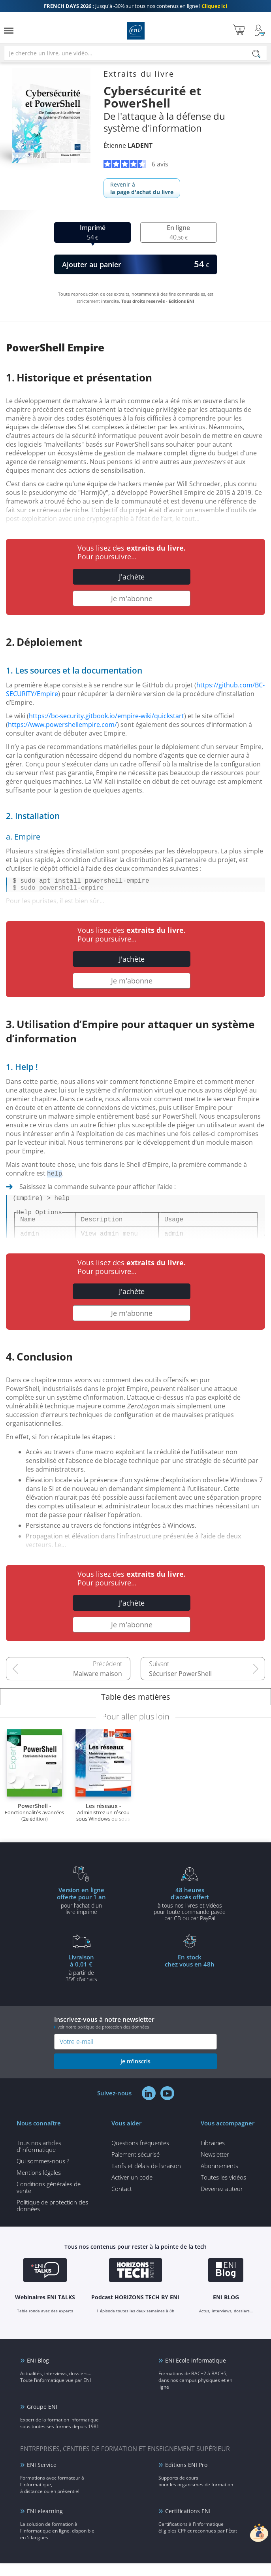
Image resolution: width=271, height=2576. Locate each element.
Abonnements (219, 2178)
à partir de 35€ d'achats (81, 1980)
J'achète (132, 576)
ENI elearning (45, 2523)
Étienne (128, 145)
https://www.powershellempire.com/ (62, 724)
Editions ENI (136, 31)
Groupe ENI (42, 2419)
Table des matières (135, 1709)
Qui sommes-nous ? (43, 2174)
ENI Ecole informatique (195, 2373)
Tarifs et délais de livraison (146, 2178)
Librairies (213, 2155)
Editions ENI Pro (186, 2477)
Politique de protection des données (52, 2218)
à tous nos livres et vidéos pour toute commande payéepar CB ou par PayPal (190, 1916)
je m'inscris (135, 2074)
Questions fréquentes (140, 2155)
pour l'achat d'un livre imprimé (81, 1913)
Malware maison (97, 1686)
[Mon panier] (239, 31)
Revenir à (141, 188)
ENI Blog (38, 2373)
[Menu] (8, 31)
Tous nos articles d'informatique (39, 2158)
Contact (121, 2201)
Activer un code (131, 2190)
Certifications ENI (188, 2523)
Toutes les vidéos (223, 2190)
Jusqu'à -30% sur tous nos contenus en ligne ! (135, 5)
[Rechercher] (256, 53)
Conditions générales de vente (49, 2200)
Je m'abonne (131, 598)
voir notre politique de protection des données (103, 2039)
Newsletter (215, 2167)
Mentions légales (39, 2185)
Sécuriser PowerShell (180, 1686)
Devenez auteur (222, 2201)
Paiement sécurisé (135, 2167)
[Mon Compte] (260, 31)
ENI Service (41, 2477)
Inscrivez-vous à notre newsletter (135, 2035)
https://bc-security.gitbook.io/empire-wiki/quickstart (106, 715)
